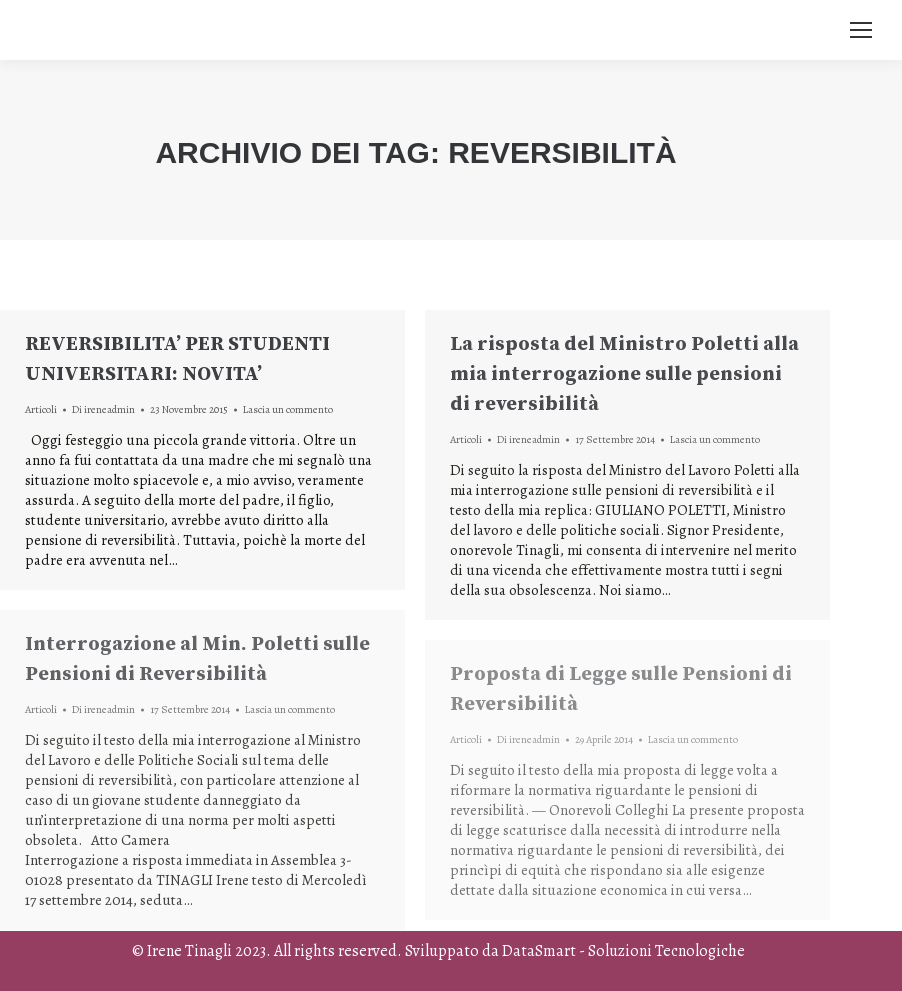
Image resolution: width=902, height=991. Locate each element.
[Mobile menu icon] (861, 30)
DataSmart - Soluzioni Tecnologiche (623, 951)
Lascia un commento (288, 409)
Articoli (41, 409)
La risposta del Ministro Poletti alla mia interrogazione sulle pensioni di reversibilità (624, 374)
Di (103, 409)
